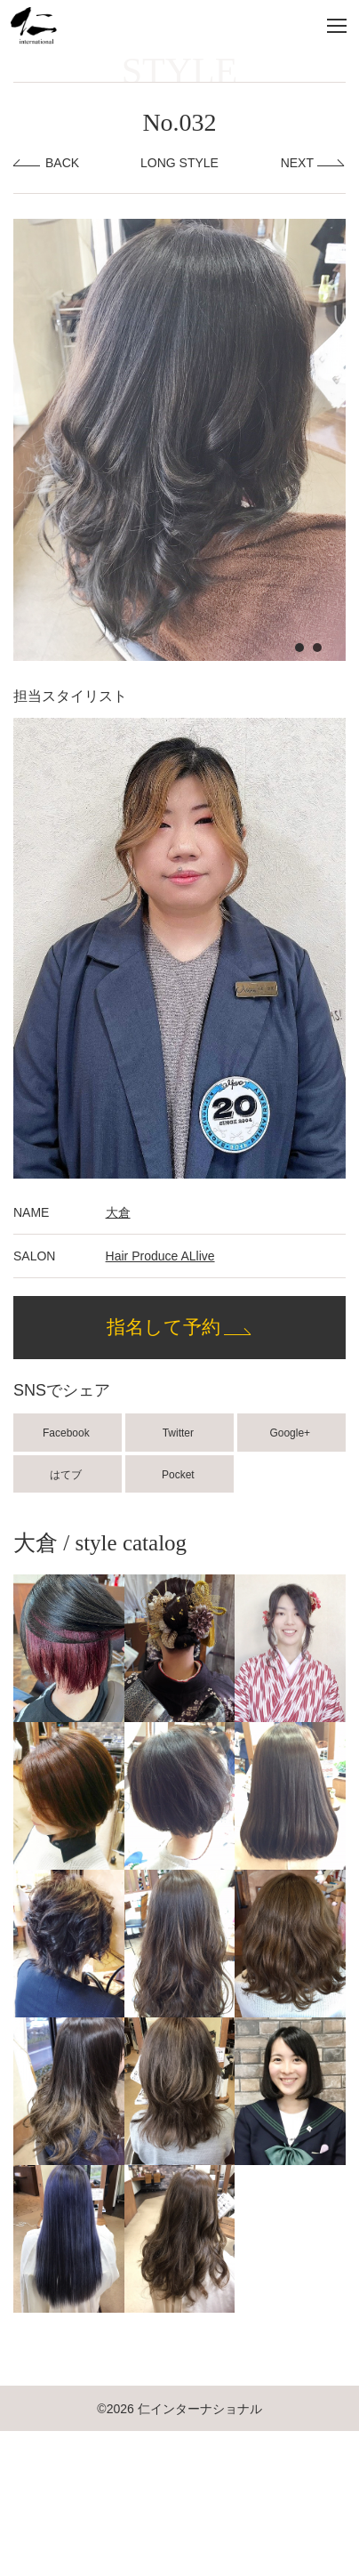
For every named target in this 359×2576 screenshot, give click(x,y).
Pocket (179, 1475)
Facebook (67, 1433)
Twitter (180, 1433)
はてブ (67, 1475)
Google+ (291, 1433)
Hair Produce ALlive (160, 1256)
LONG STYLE (179, 163)
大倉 (118, 1212)
